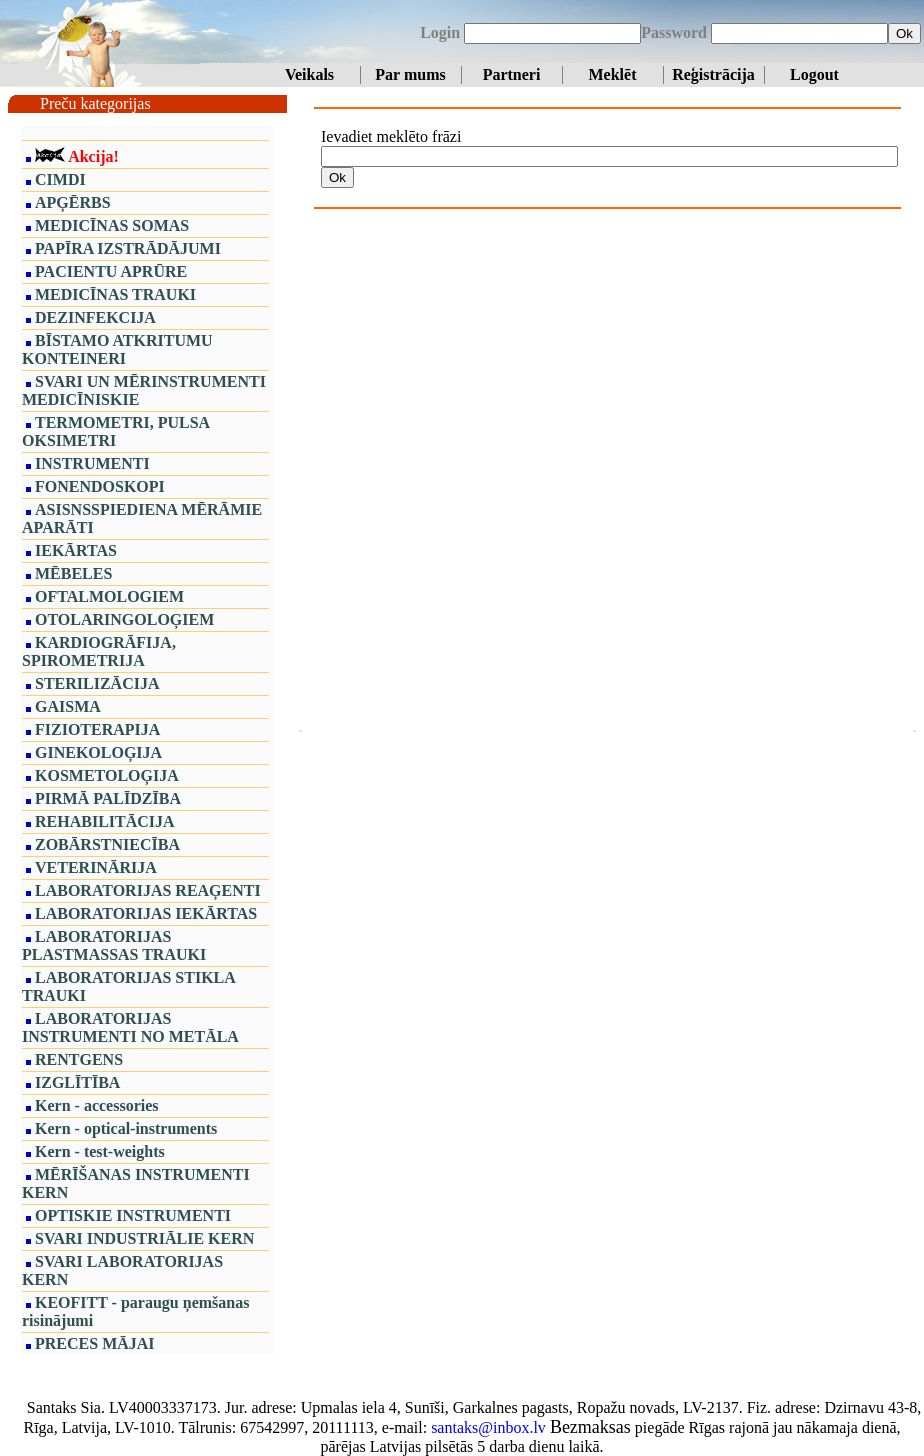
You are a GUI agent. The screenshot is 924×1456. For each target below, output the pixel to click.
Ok (904, 33)
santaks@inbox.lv (488, 1427)
